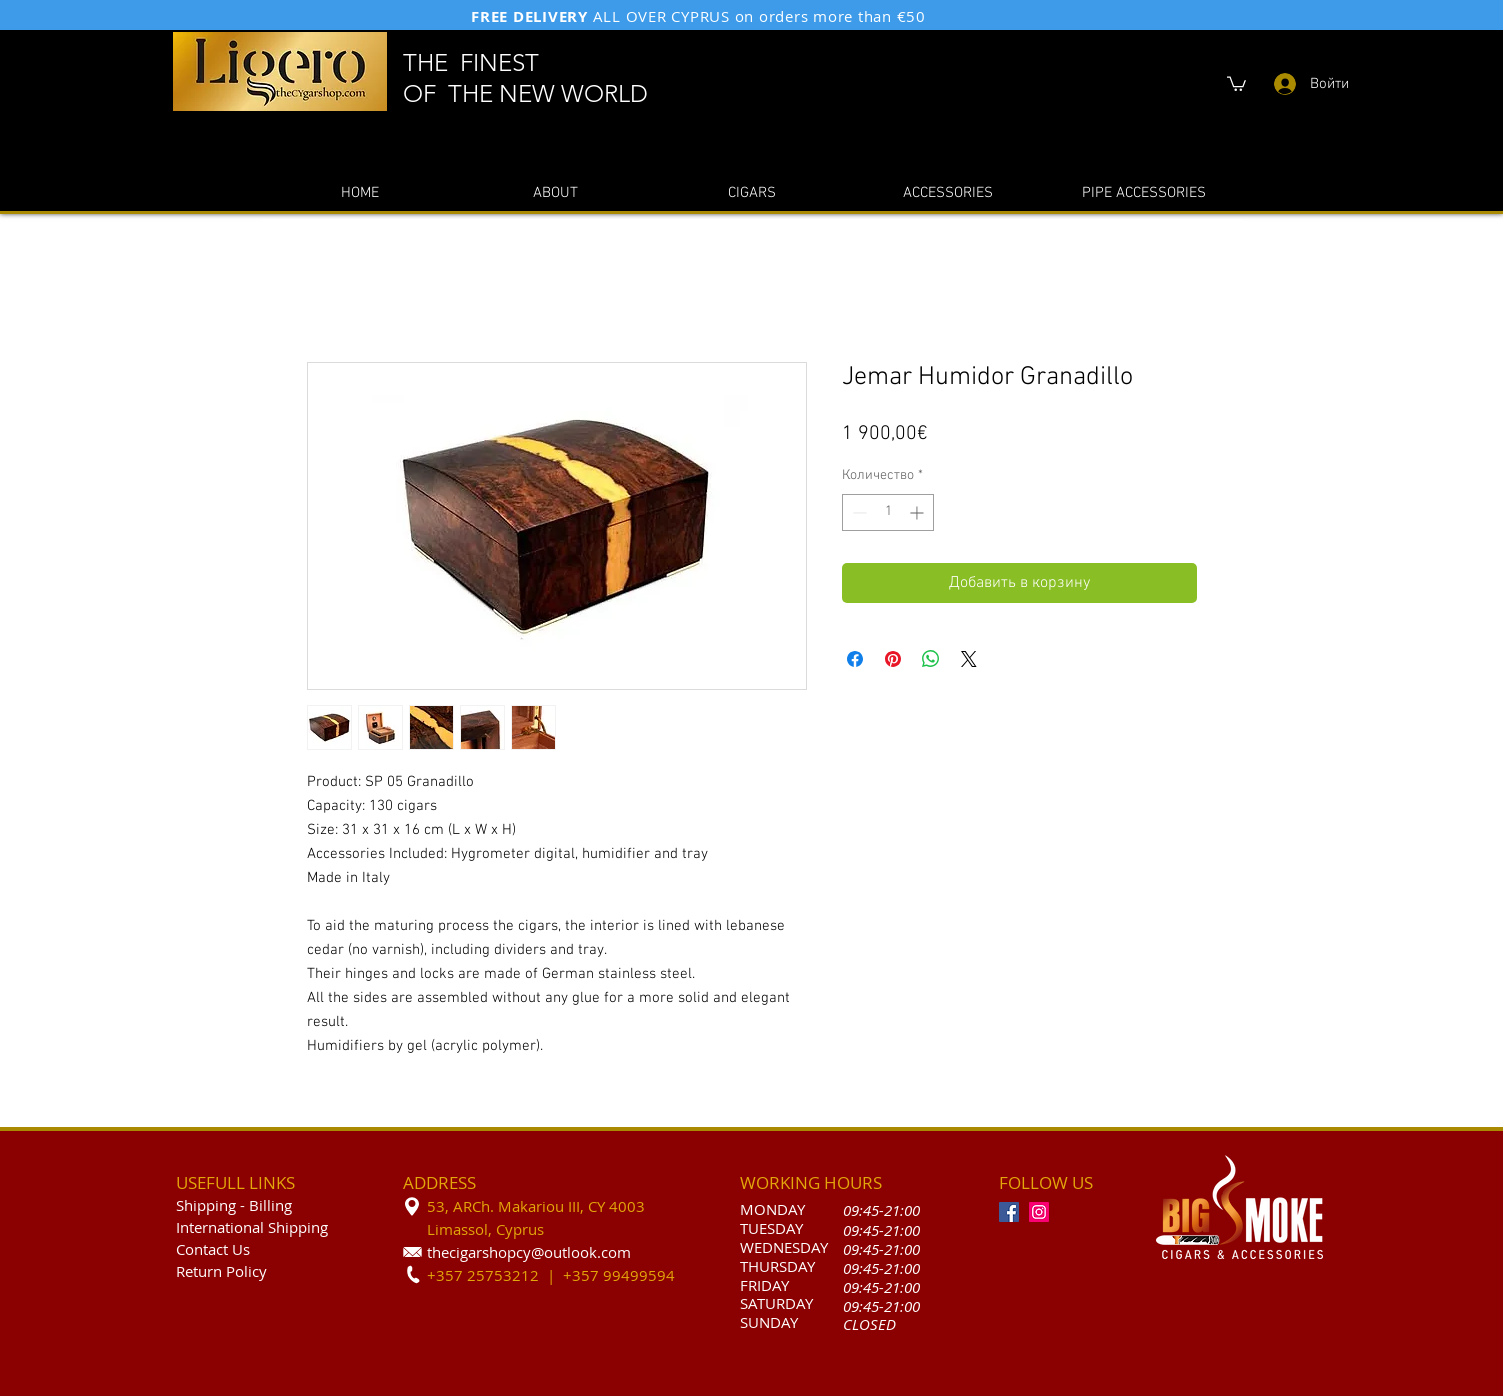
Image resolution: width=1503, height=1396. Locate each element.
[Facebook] (1009, 1212)
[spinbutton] (888, 512)
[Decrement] (857, 512)
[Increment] (918, 512)
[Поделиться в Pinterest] (893, 659)
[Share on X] (969, 659)
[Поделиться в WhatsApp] (931, 659)
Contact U (209, 1249)
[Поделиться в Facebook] (855, 659)
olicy (251, 1271)
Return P (205, 1271)
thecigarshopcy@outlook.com (529, 1252)
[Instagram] (1039, 1212)
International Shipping (252, 1227)
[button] (1236, 83)
